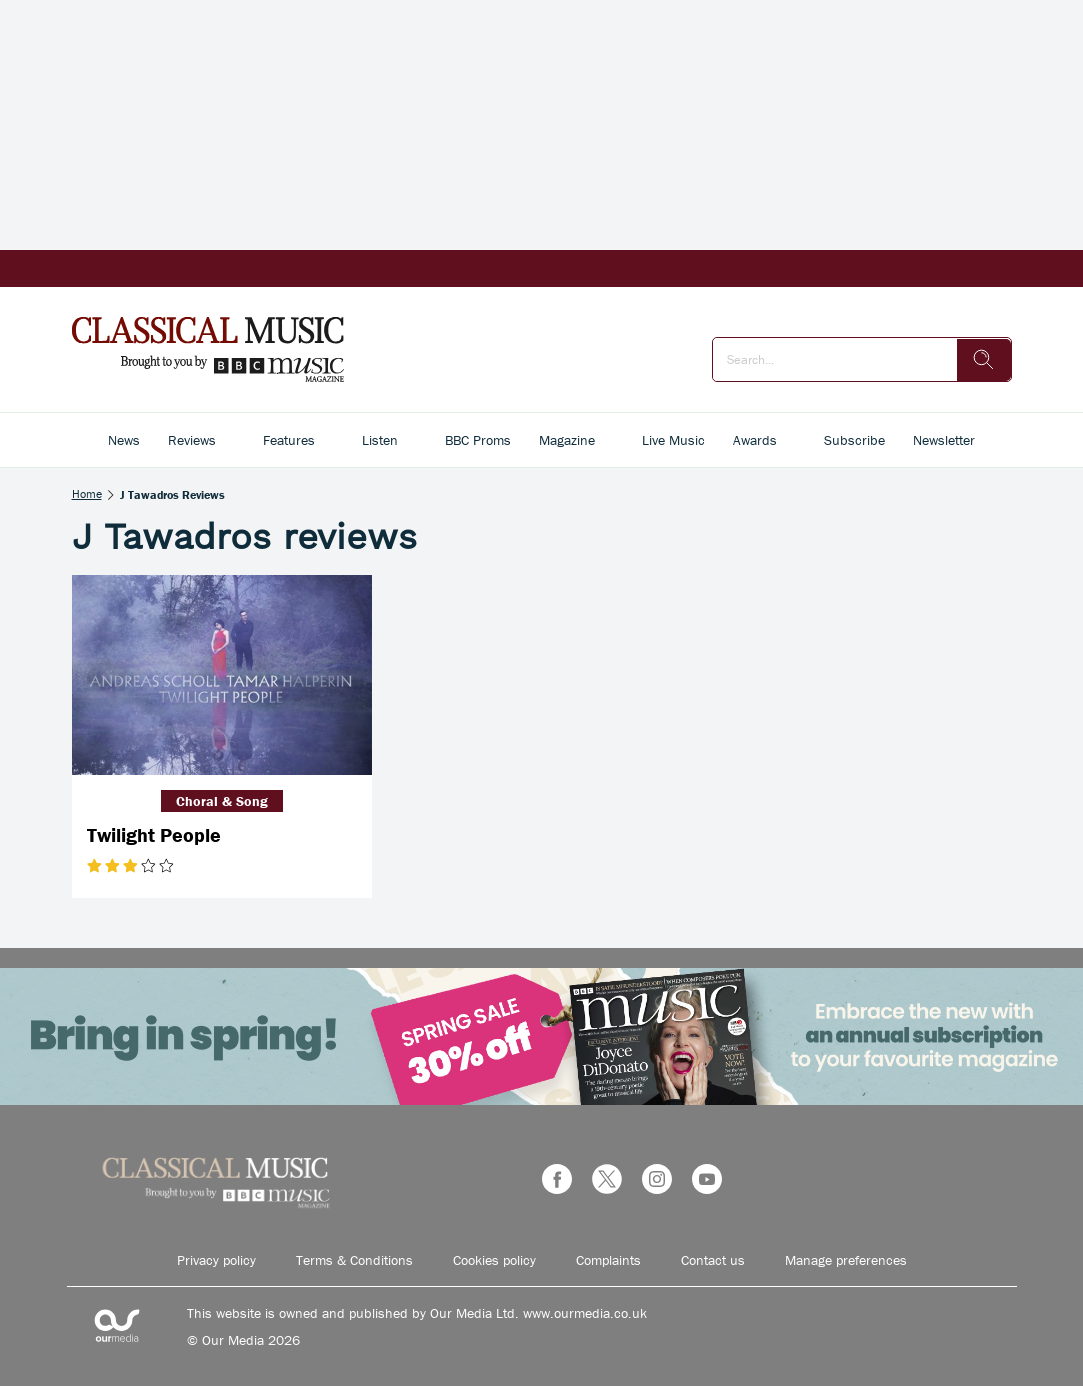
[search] (984, 360)
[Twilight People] (222, 675)
